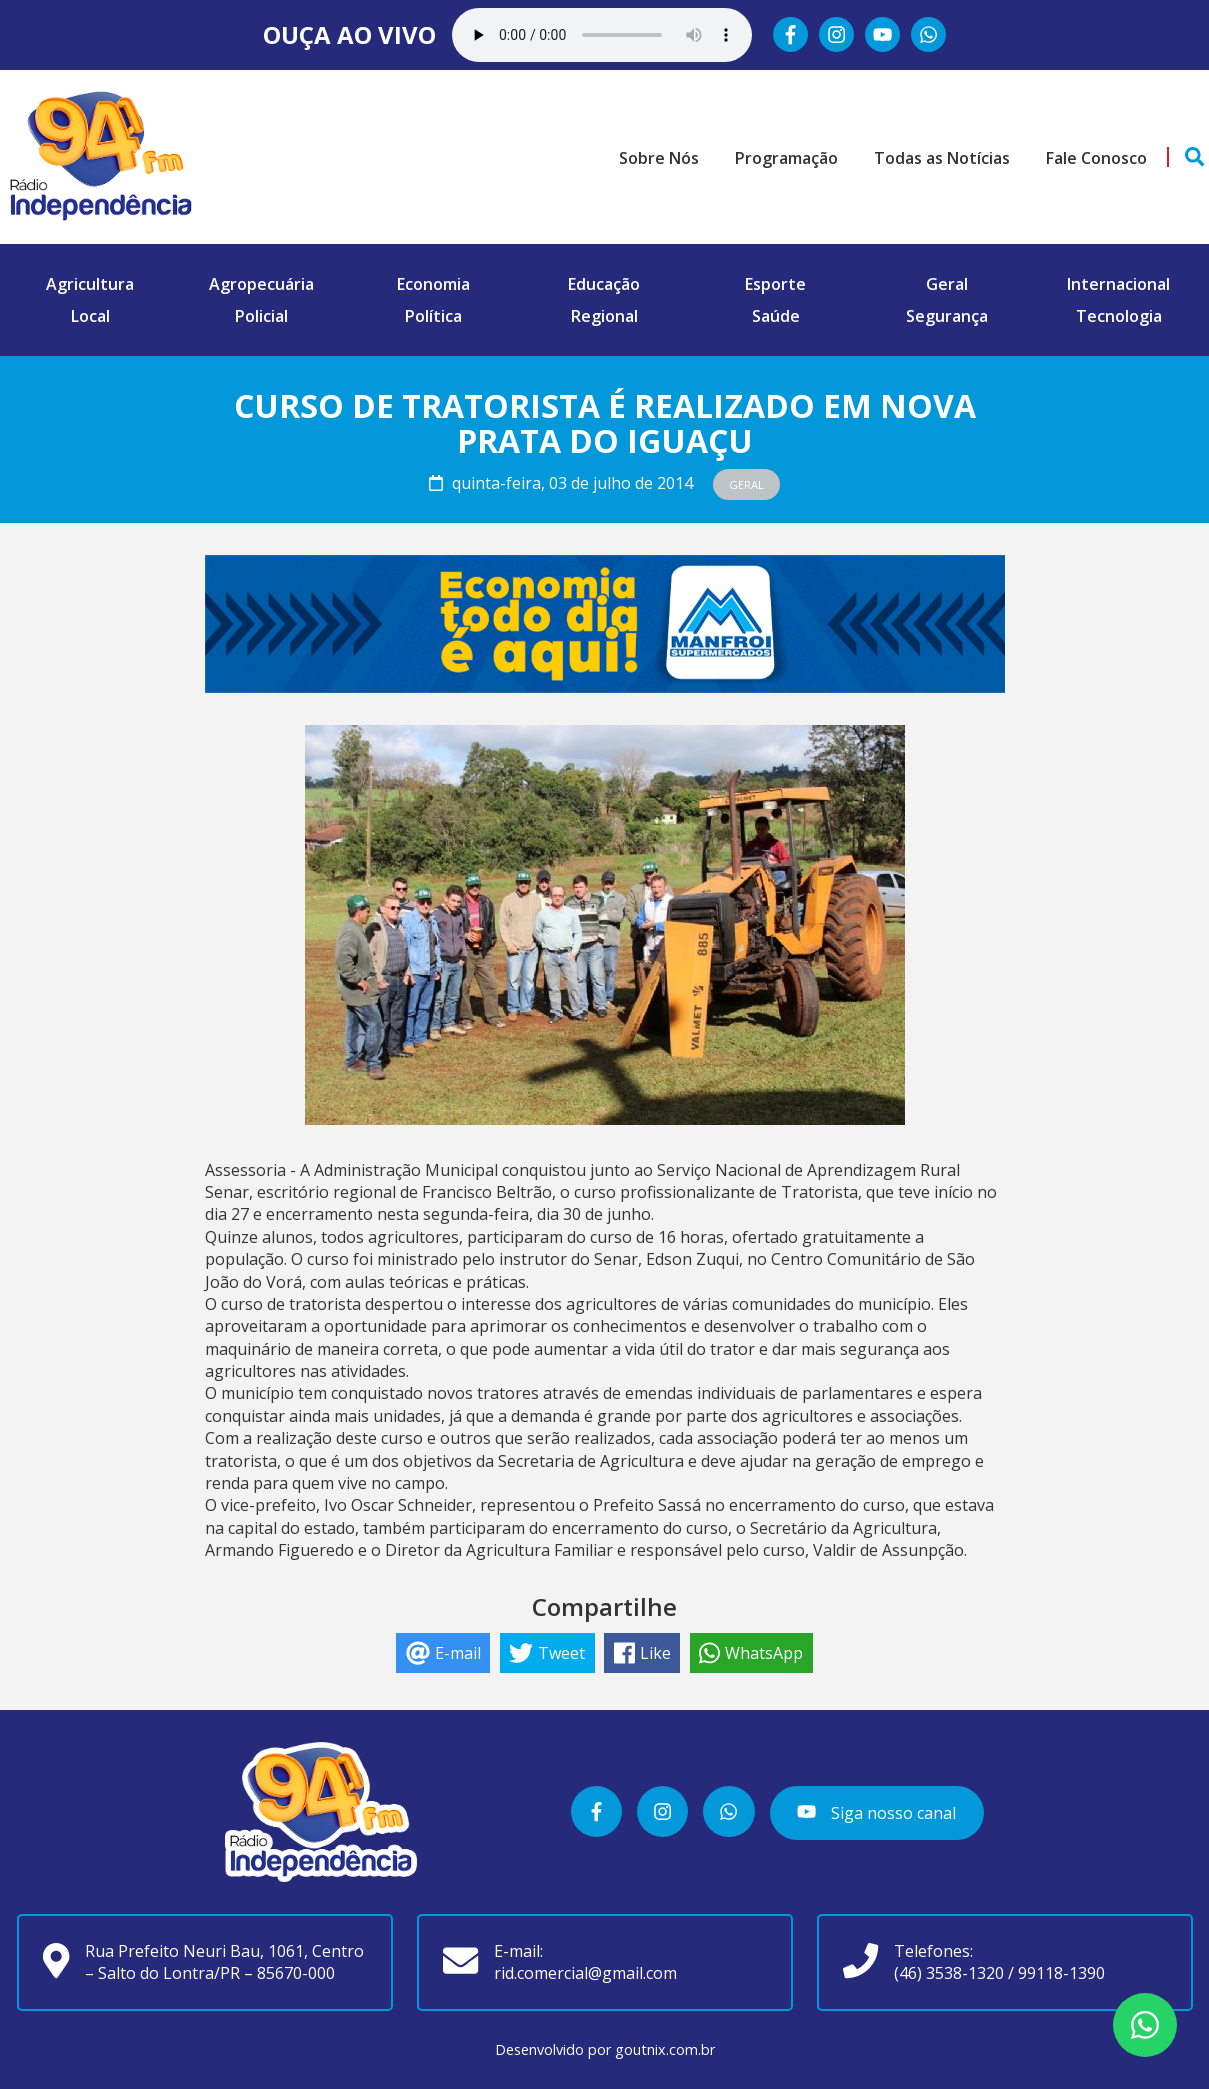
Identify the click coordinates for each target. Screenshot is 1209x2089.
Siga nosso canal (876, 1813)
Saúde (776, 316)
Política (433, 316)
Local (90, 316)
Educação (604, 284)
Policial (261, 316)
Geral (947, 284)
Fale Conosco (1096, 158)
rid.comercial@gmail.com (585, 1973)
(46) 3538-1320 (949, 1973)
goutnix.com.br (665, 2049)
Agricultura (90, 284)
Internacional (1118, 284)
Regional (604, 316)
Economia (433, 284)
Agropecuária (261, 284)
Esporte (775, 284)
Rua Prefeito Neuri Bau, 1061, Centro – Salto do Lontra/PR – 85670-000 (224, 1962)
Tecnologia (1119, 316)
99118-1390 (1061, 1973)
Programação (786, 158)
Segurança (947, 316)
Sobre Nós (659, 158)
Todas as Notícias (942, 158)
